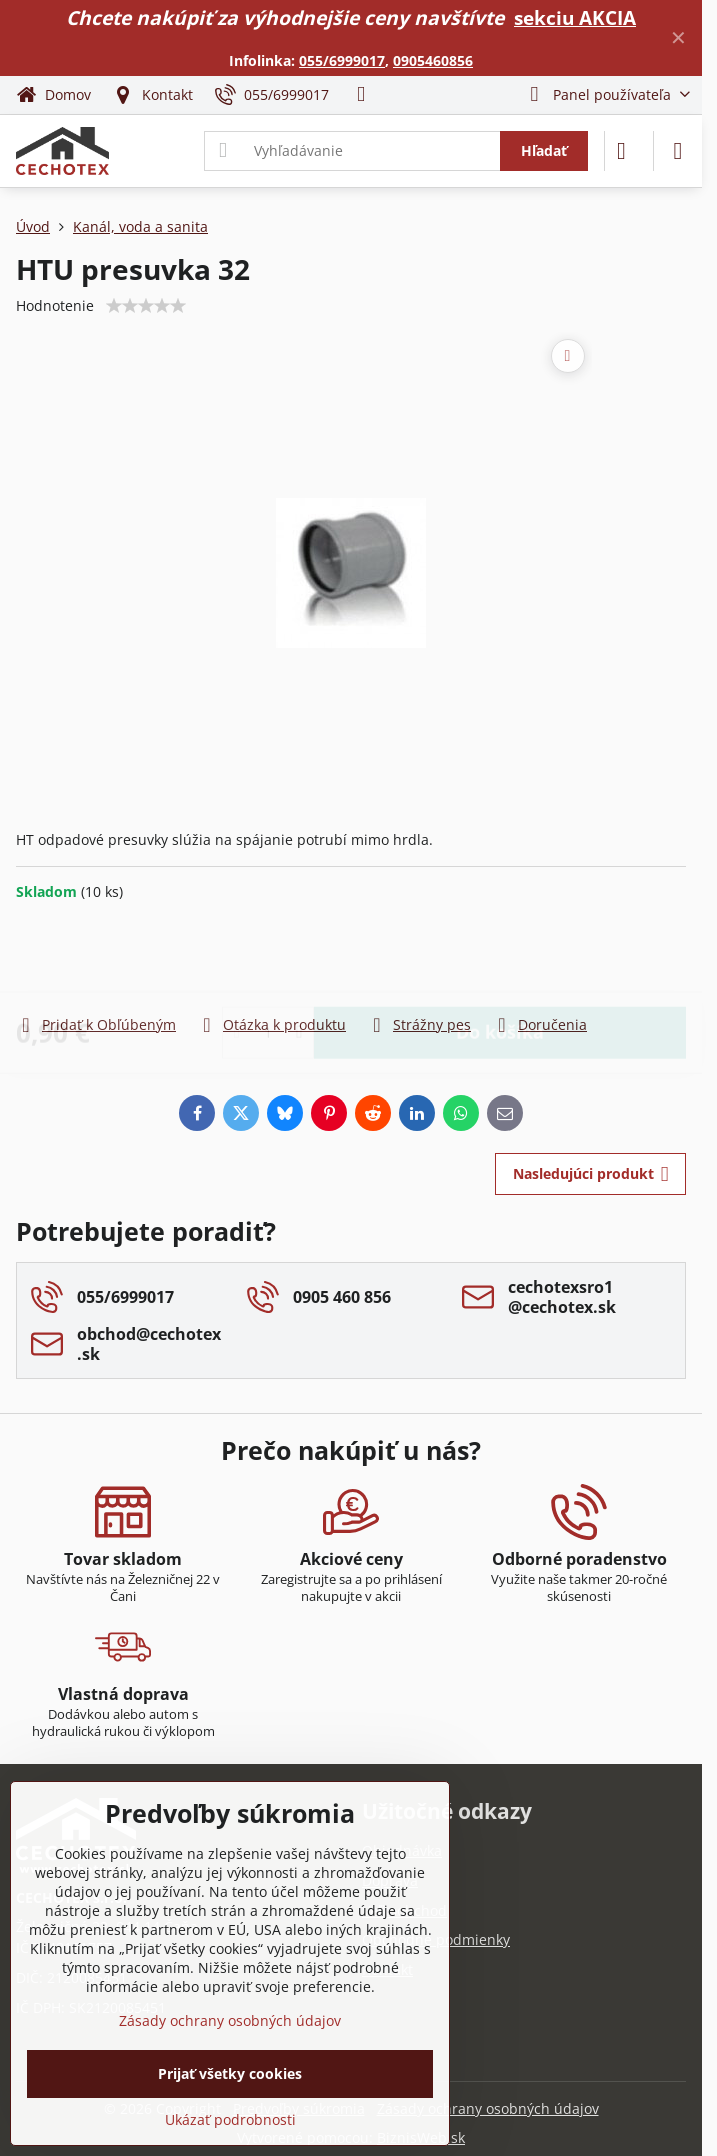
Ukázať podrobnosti (230, 2119)
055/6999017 (342, 60)
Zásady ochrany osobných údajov (488, 2108)
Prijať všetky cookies (230, 2073)
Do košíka (500, 957)
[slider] (146, 306)
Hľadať (544, 150)
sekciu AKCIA (575, 17)
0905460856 (433, 60)
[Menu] (678, 151)
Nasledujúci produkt (591, 1174)
